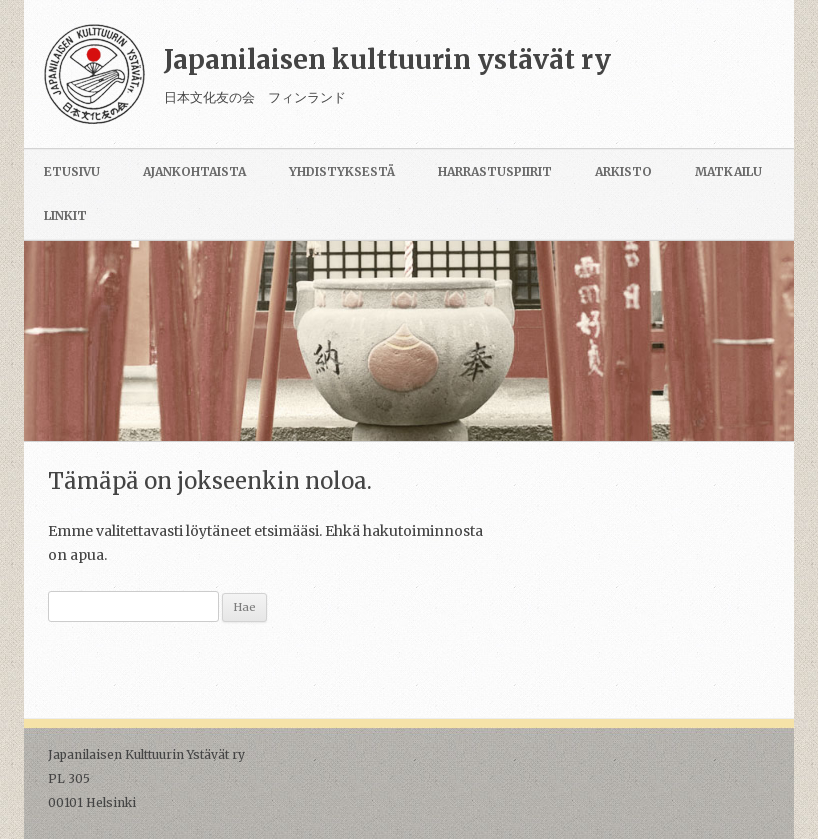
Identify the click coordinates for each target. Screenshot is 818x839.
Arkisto (623, 171)
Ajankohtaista (194, 171)
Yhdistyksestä (342, 171)
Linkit (65, 215)
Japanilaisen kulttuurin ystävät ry (387, 59)
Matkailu (728, 171)
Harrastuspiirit (495, 171)
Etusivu (72, 171)
